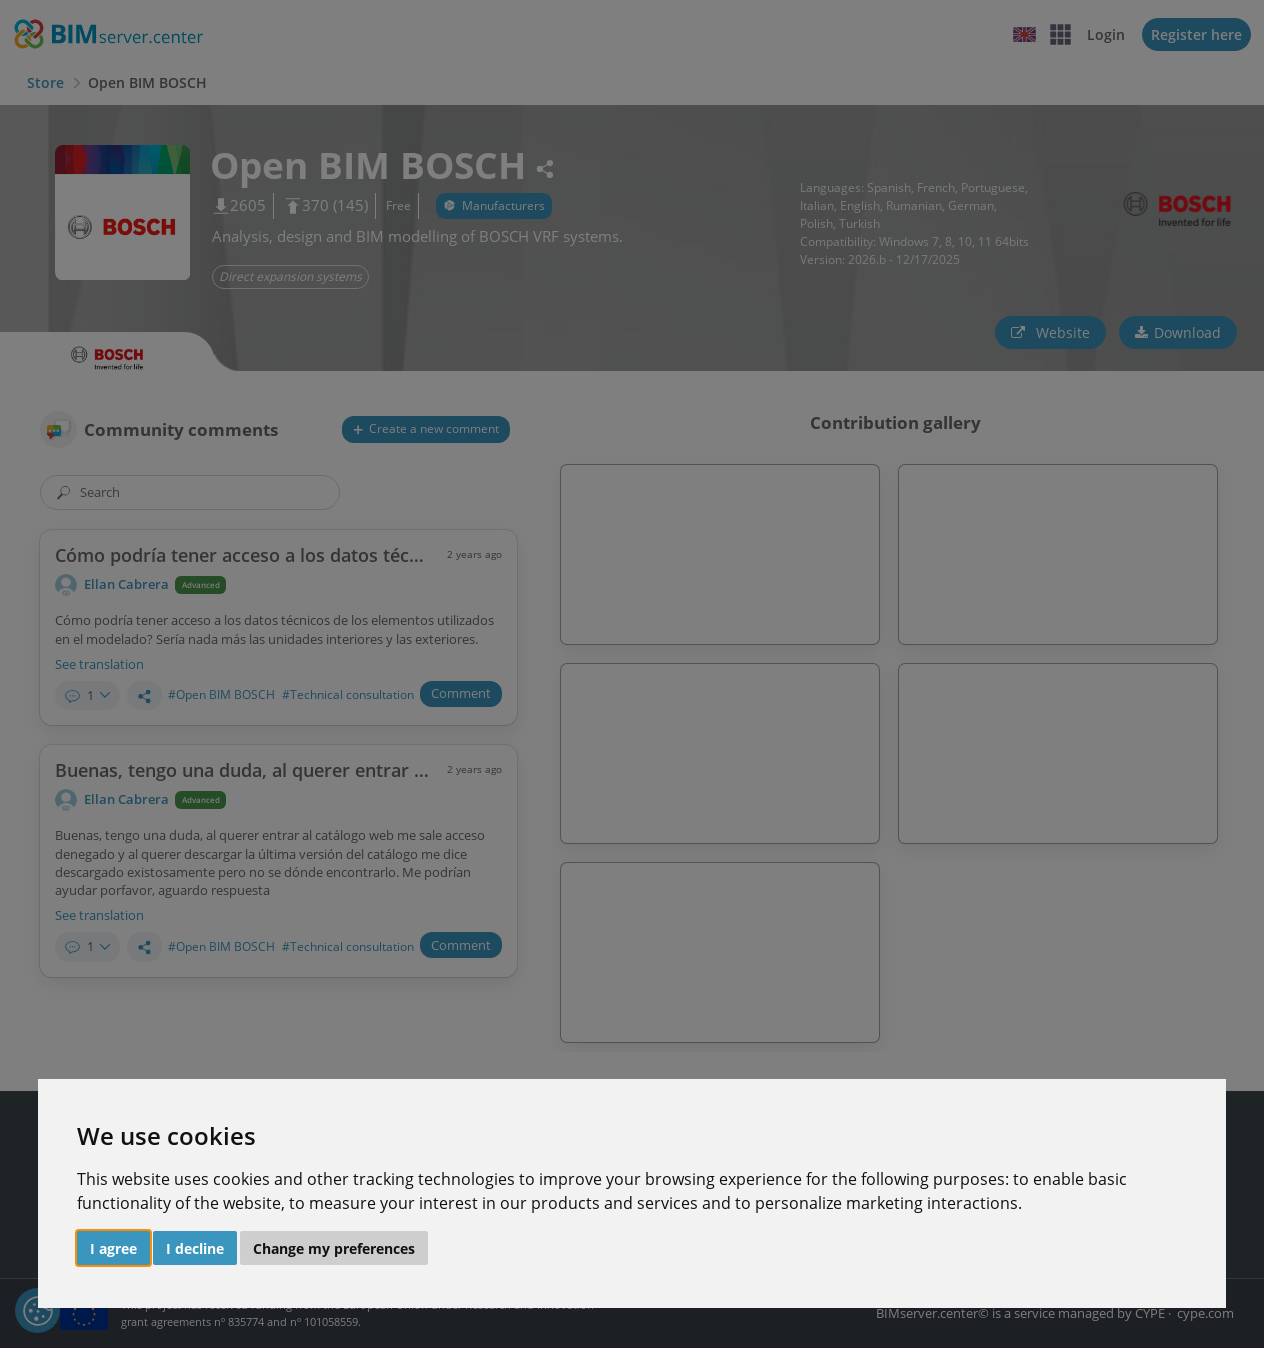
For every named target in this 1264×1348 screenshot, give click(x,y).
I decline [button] (195, 1248)
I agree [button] (113, 1248)
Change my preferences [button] (334, 1248)
